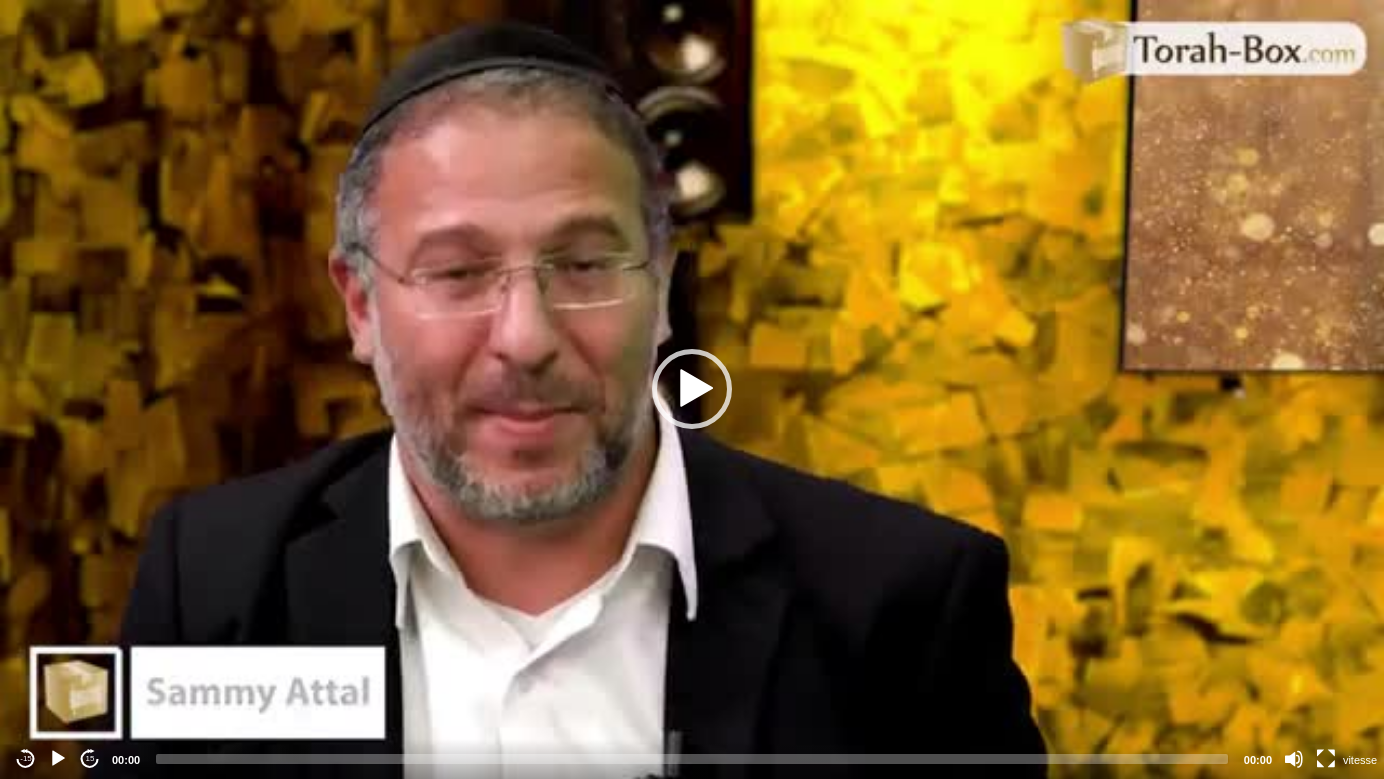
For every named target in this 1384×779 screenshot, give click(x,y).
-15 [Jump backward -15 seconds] (26, 758)
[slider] (692, 759)
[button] (692, 389)
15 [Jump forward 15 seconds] (90, 758)
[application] (692, 389)
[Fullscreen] (1326, 759)
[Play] (58, 759)
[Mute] (1294, 759)
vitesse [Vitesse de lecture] (1360, 760)
